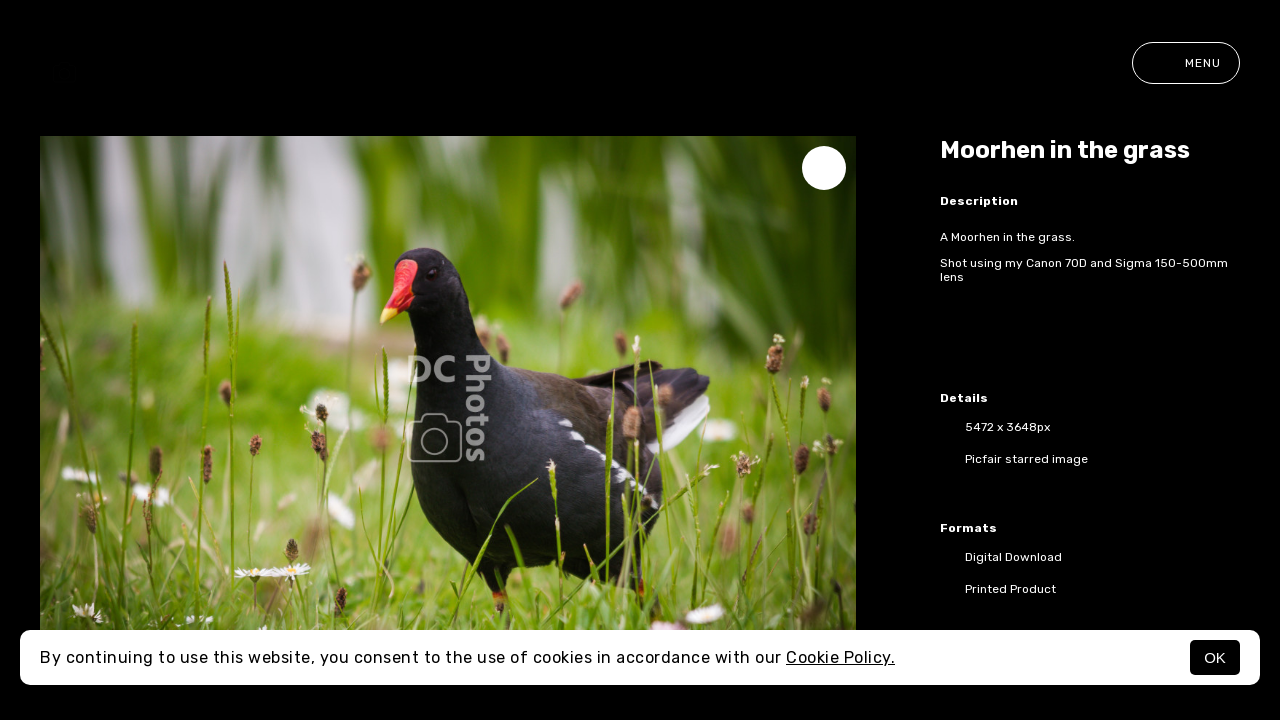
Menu (1186, 63)
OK (1215, 657)
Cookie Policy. (840, 657)
